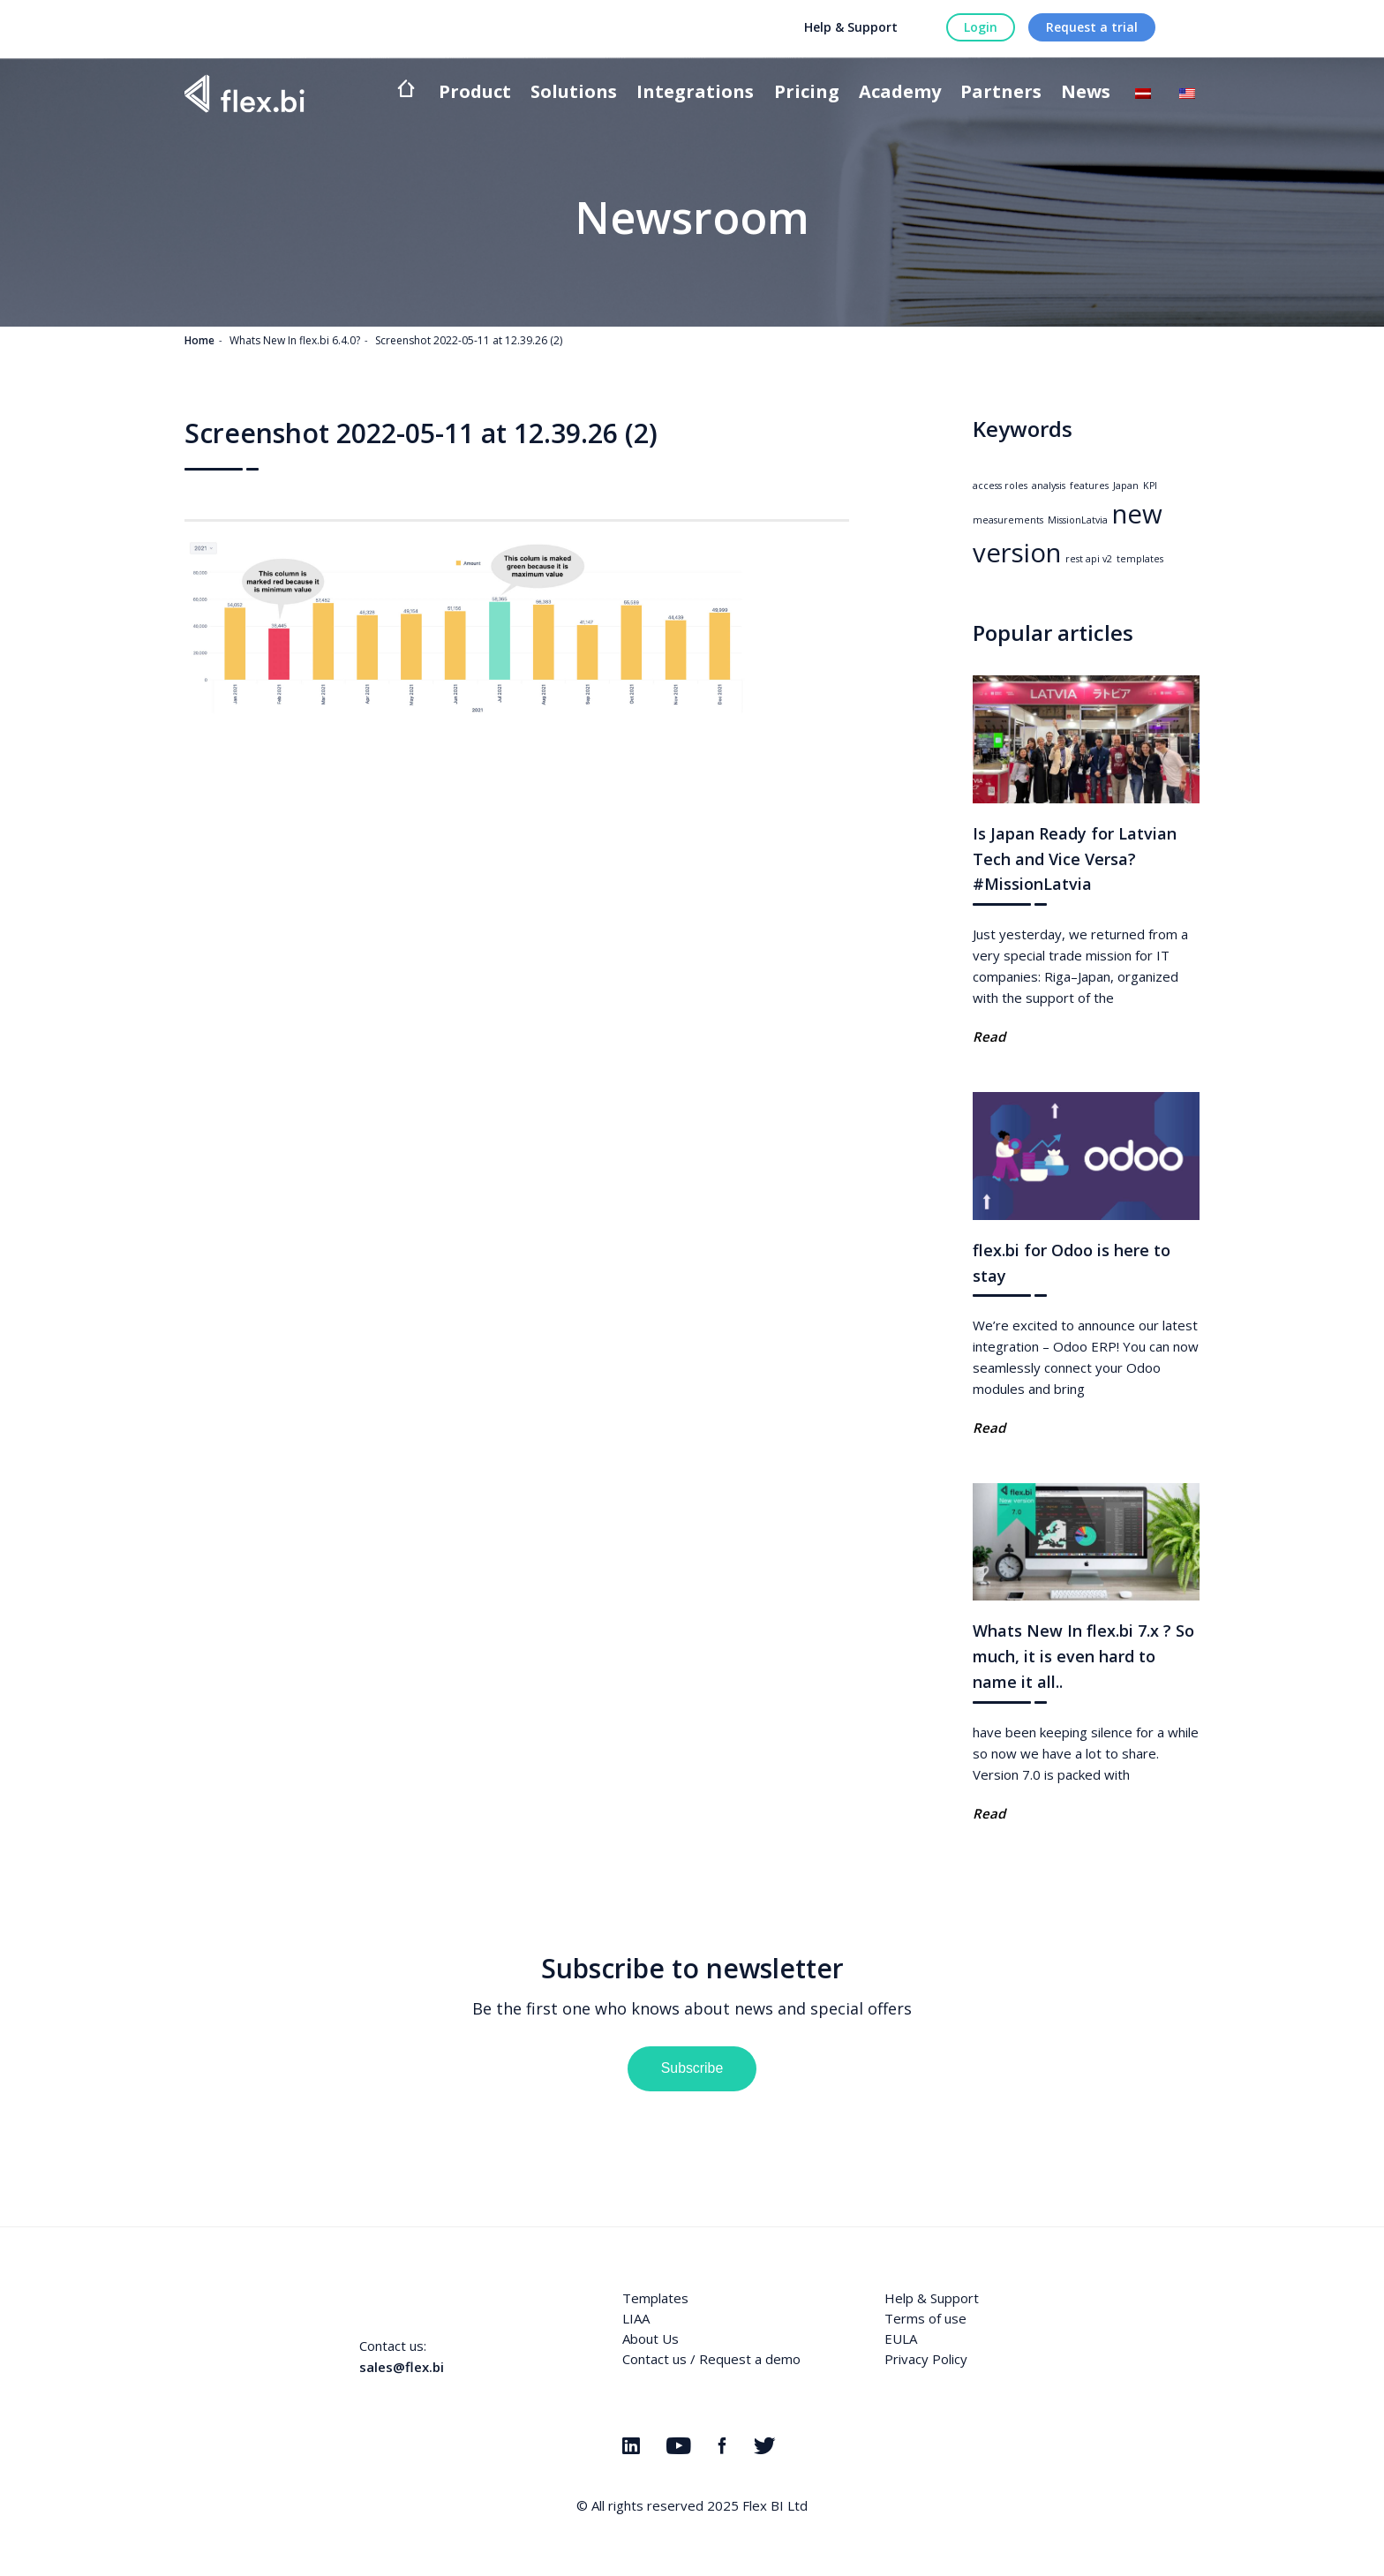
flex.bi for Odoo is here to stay (1071, 1262)
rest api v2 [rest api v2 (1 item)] (1088, 559)
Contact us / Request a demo (711, 2359)
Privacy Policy (925, 2359)
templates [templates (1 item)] (1140, 559)
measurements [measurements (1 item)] (1008, 520)
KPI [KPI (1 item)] (1150, 485)
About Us (650, 2338)
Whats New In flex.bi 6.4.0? (294, 340)
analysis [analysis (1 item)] (1048, 485)
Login (980, 27)
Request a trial (1092, 27)
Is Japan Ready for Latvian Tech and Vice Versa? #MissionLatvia (1075, 859)
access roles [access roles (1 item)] (1000, 485)
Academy (900, 93)
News (1085, 93)
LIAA (636, 2318)
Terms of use (925, 2318)
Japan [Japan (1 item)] (1126, 485)
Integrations (695, 93)
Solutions (573, 93)
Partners (1001, 93)
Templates (655, 2298)
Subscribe (692, 2067)
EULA (900, 2338)
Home (199, 340)
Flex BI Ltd (775, 2505)
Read (989, 1036)
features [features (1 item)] (1089, 485)
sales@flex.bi (401, 2367)
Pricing (806, 93)
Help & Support (851, 27)
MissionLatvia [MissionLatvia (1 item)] (1078, 520)
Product (475, 93)
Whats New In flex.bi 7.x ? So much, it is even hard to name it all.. (1083, 1656)
